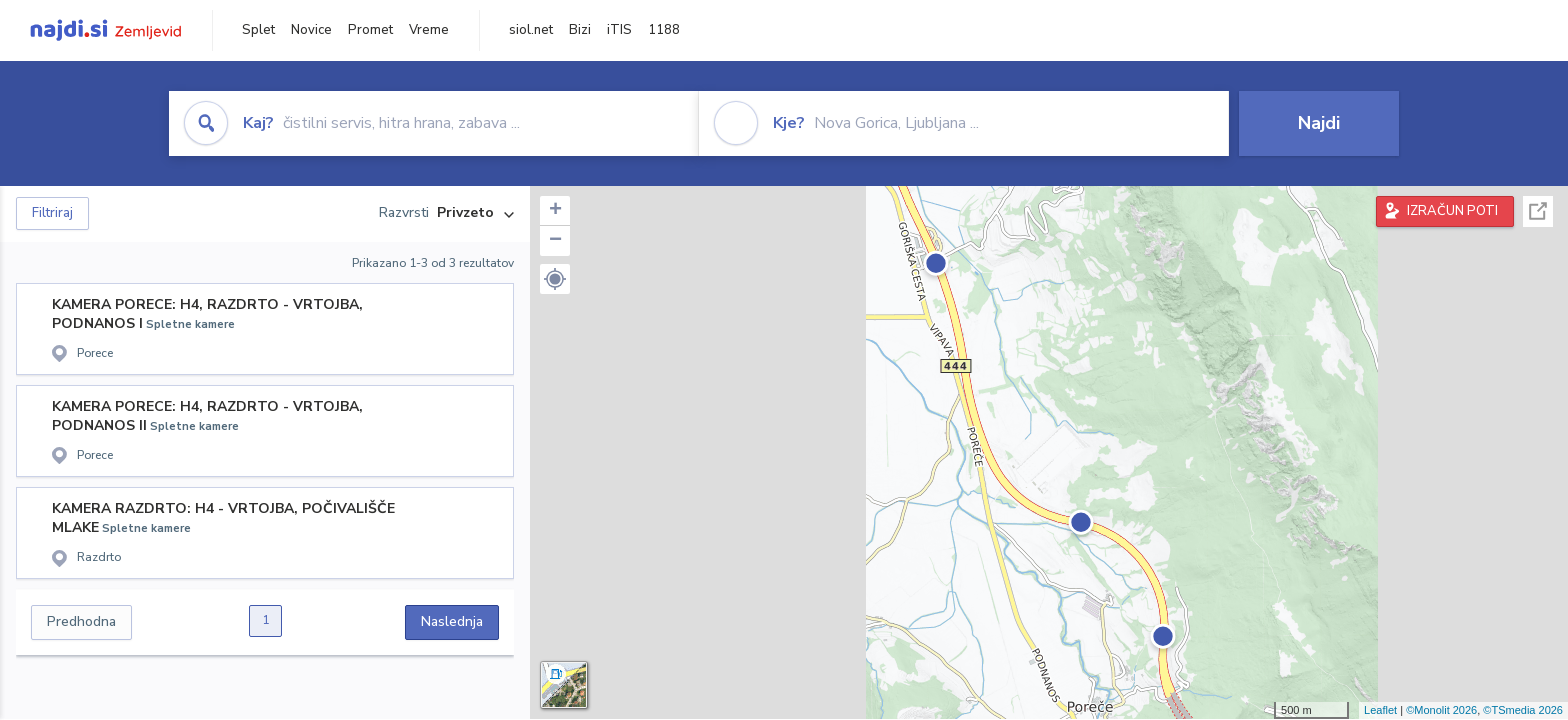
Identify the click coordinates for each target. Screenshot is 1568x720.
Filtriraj (52, 213)
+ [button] (555, 211)
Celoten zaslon (1538, 211)
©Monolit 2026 (1441, 710)
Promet (370, 30)
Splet (258, 30)
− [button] (555, 241)
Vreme (429, 30)
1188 (664, 30)
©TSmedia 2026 (1523, 710)
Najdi (1319, 123)
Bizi (580, 30)
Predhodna (81, 621)
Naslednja (452, 621)
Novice (311, 30)
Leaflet (1380, 710)
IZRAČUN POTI (1452, 211)
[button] (555, 279)
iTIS (619, 30)
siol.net (531, 30)
